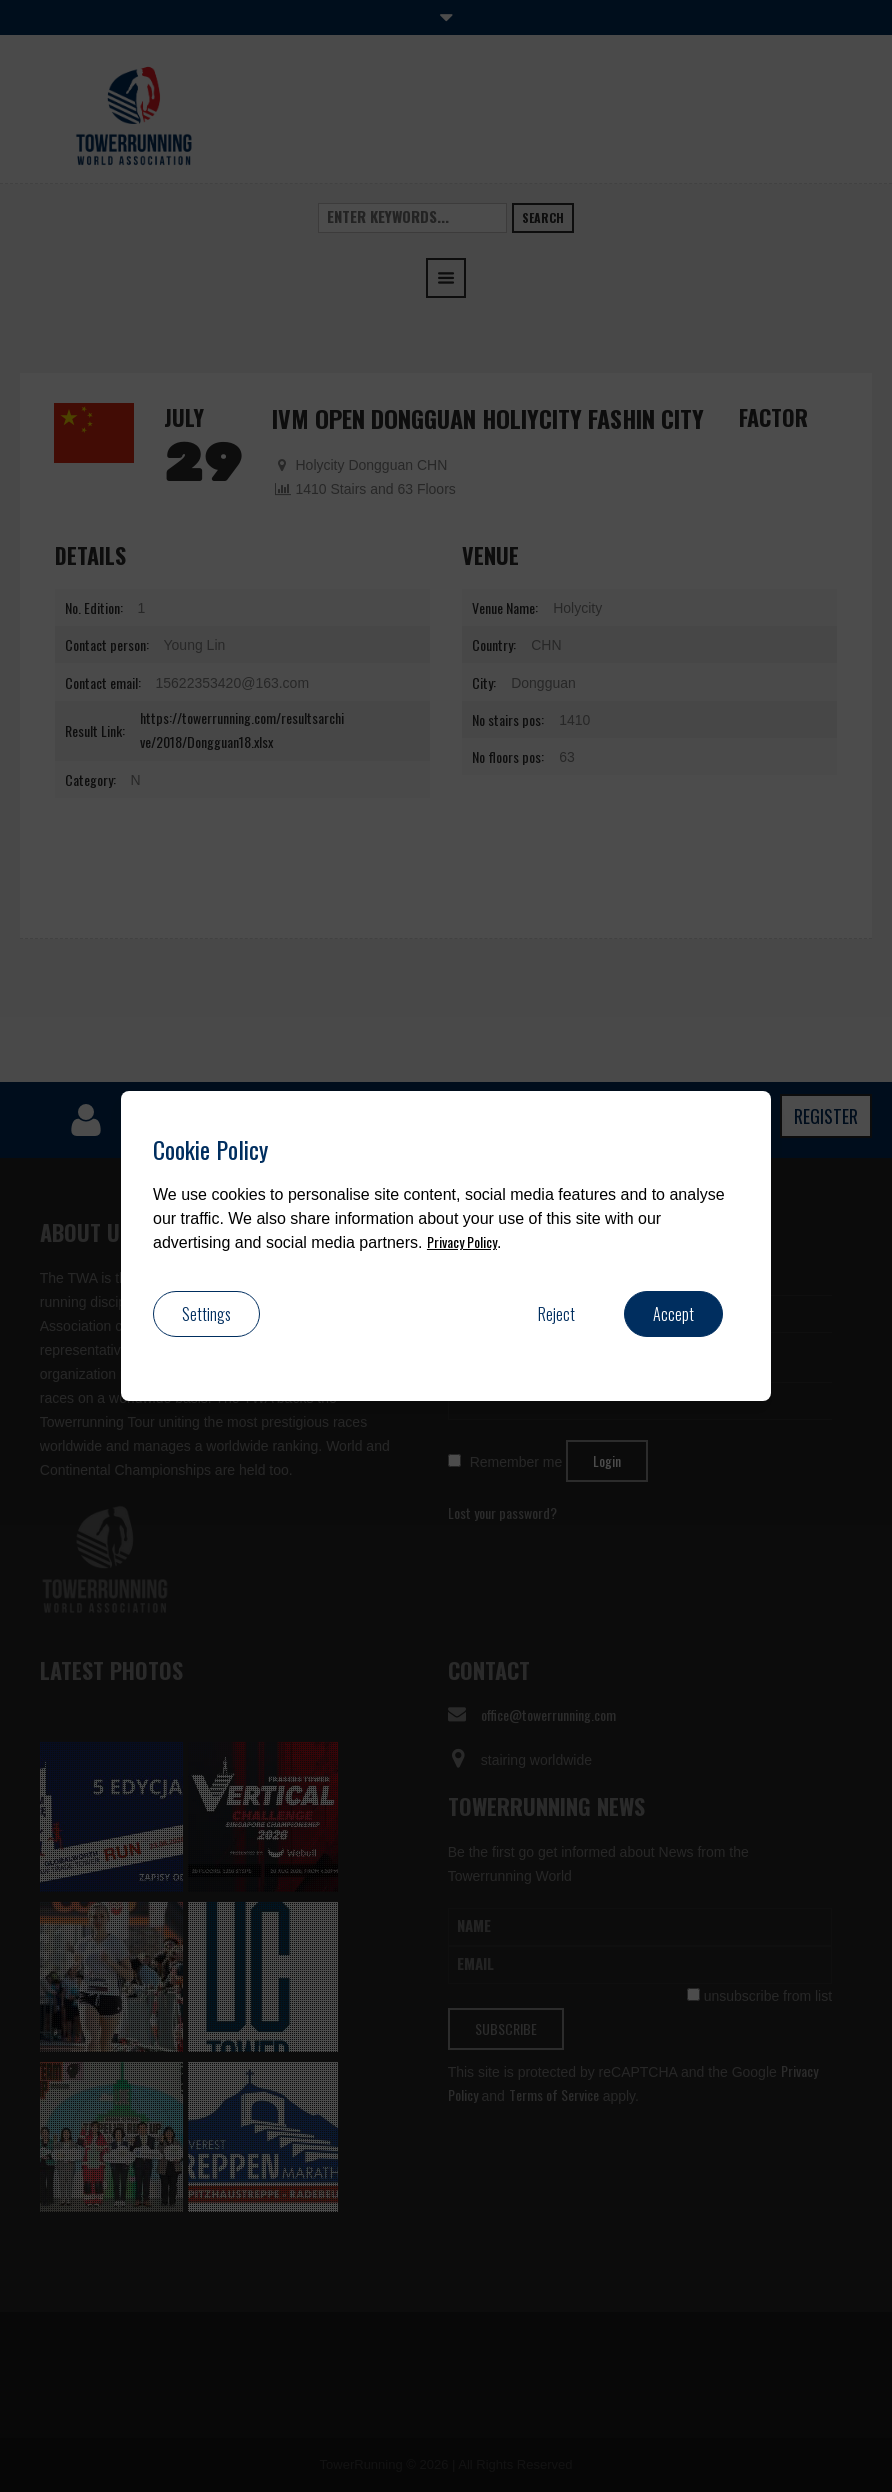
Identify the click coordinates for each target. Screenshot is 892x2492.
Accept (673, 1314)
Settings (206, 1314)
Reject (556, 1314)
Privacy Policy (462, 1241)
